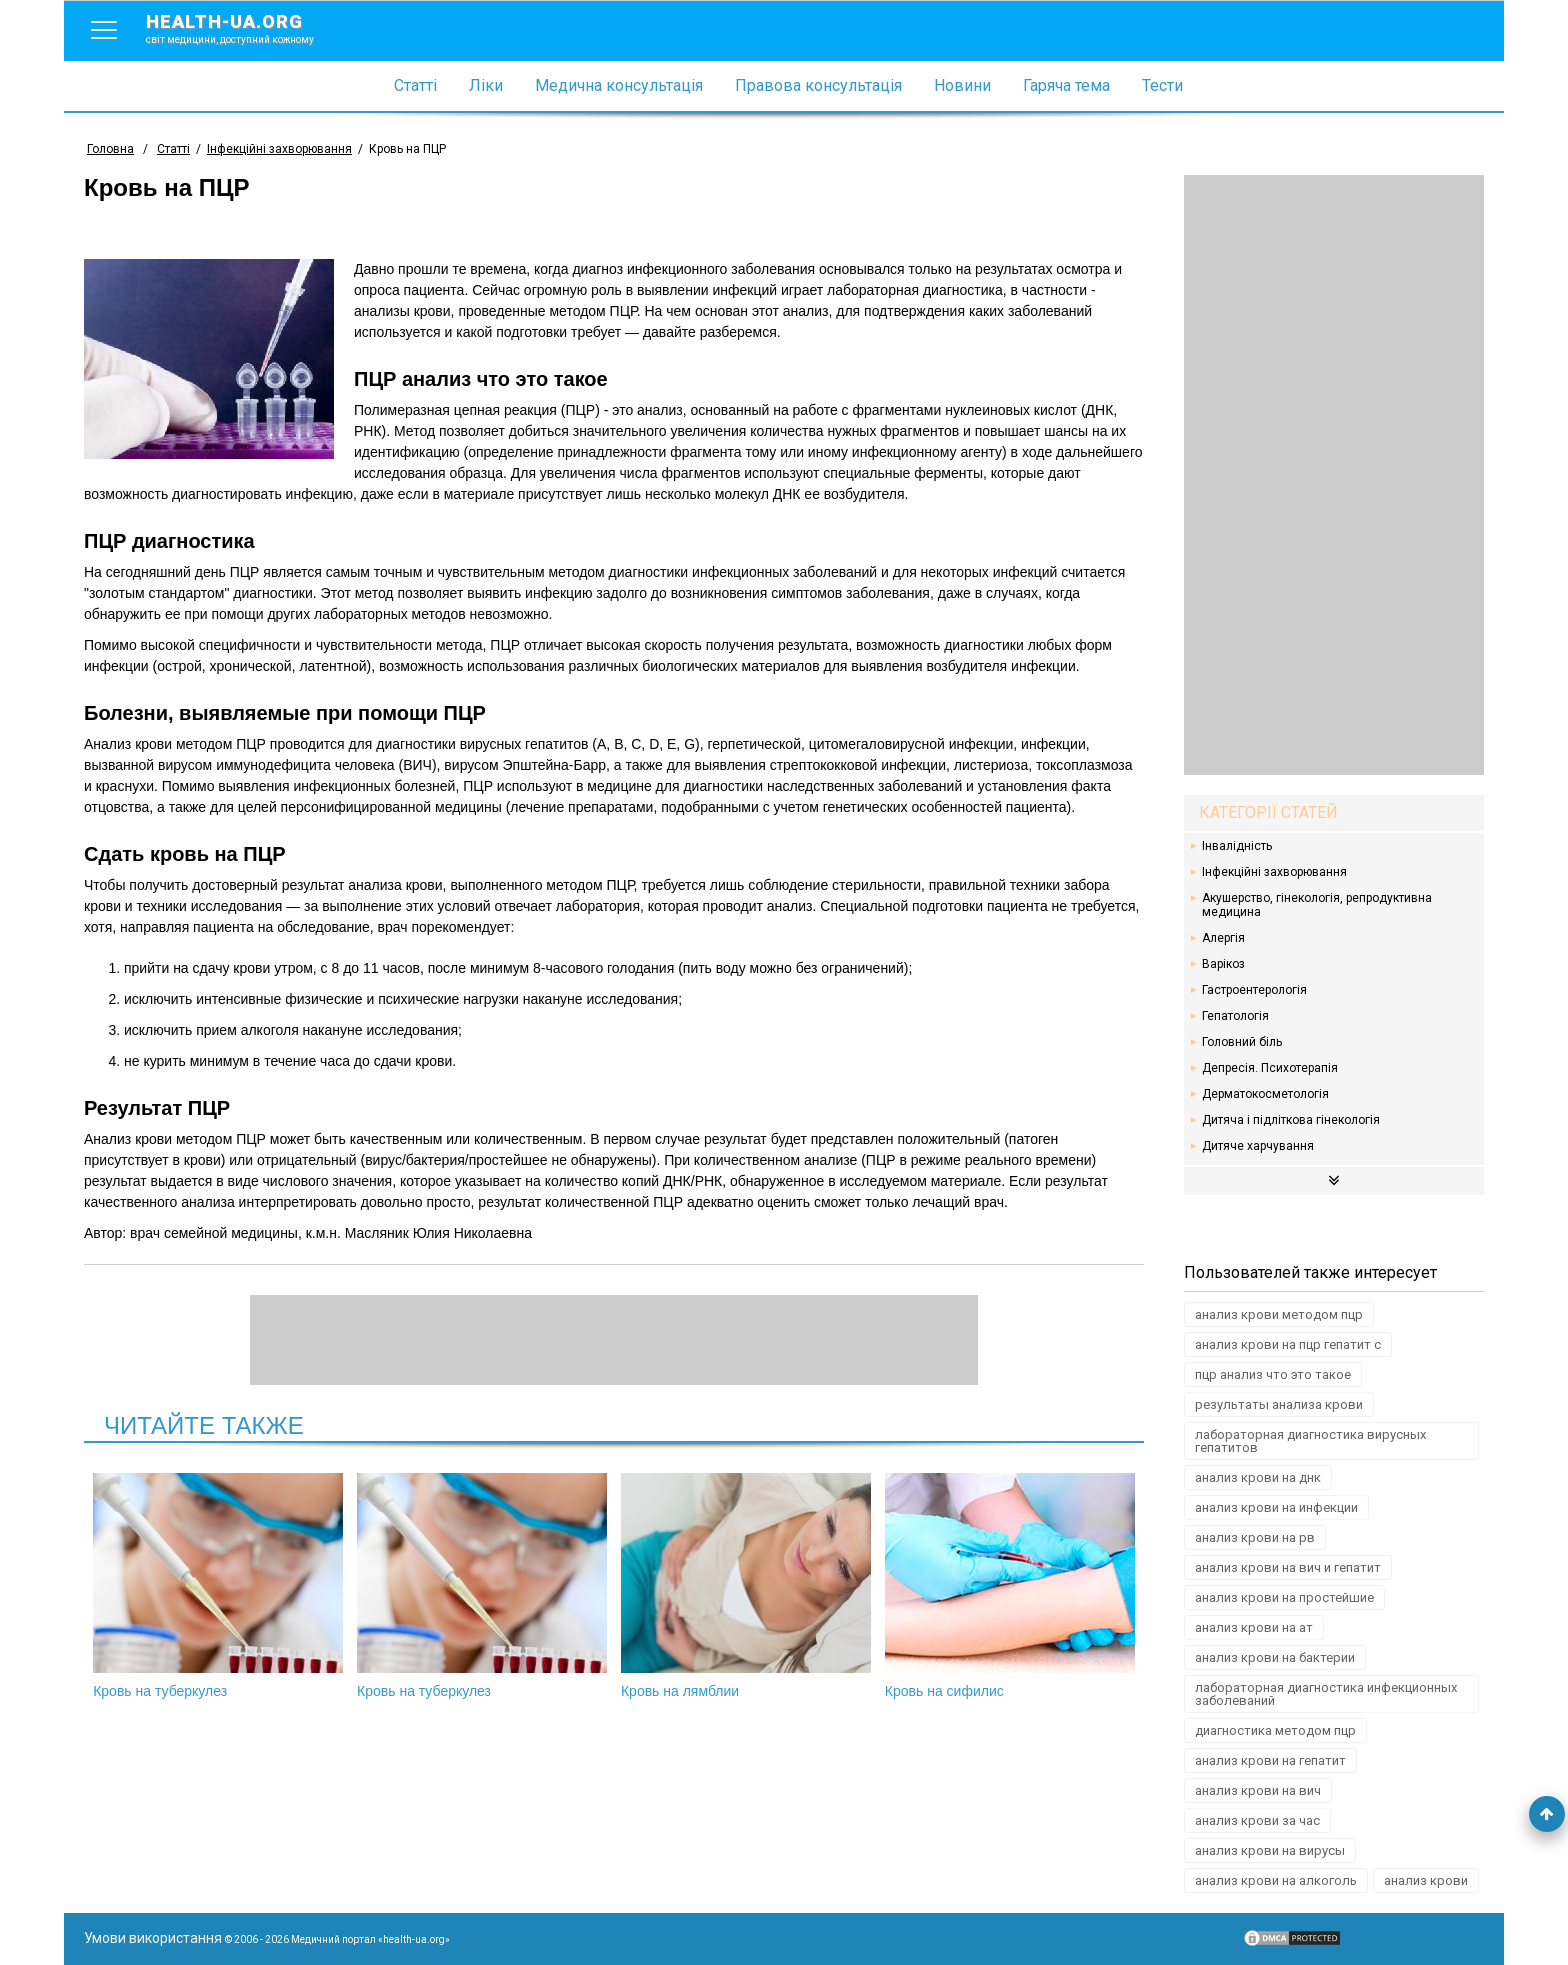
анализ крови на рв (1255, 1537)
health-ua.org (246, 28)
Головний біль (1242, 1042)
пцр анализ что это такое (1273, 1374)
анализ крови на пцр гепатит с (1288, 1344)
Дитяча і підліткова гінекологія (1291, 1120)
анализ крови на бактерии (1275, 1657)
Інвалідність (1237, 846)
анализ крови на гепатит (1270, 1760)
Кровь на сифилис (1010, 1586)
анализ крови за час (1257, 1820)
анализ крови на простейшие (1284, 1597)
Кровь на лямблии (746, 1586)
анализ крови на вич (1258, 1790)
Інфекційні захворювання (1274, 872)
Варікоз (1223, 964)
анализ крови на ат (1254, 1627)
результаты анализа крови (1279, 1404)
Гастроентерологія (1254, 990)
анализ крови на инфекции (1276, 1507)
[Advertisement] (1334, 475)
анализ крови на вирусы (1270, 1850)
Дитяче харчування (1258, 1146)
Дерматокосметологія (1265, 1094)
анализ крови (1426, 1880)
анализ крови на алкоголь (1276, 1880)
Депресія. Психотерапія (1270, 1068)
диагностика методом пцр (1275, 1730)
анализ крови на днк (1258, 1477)
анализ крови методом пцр (1279, 1314)
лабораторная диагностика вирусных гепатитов (1310, 1441)
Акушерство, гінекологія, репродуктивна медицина (1317, 905)
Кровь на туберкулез (218, 1586)
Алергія (1223, 938)
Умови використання (153, 1938)
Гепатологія (1235, 1016)
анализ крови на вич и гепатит (1288, 1567)
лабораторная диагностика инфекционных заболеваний (1326, 1694)
